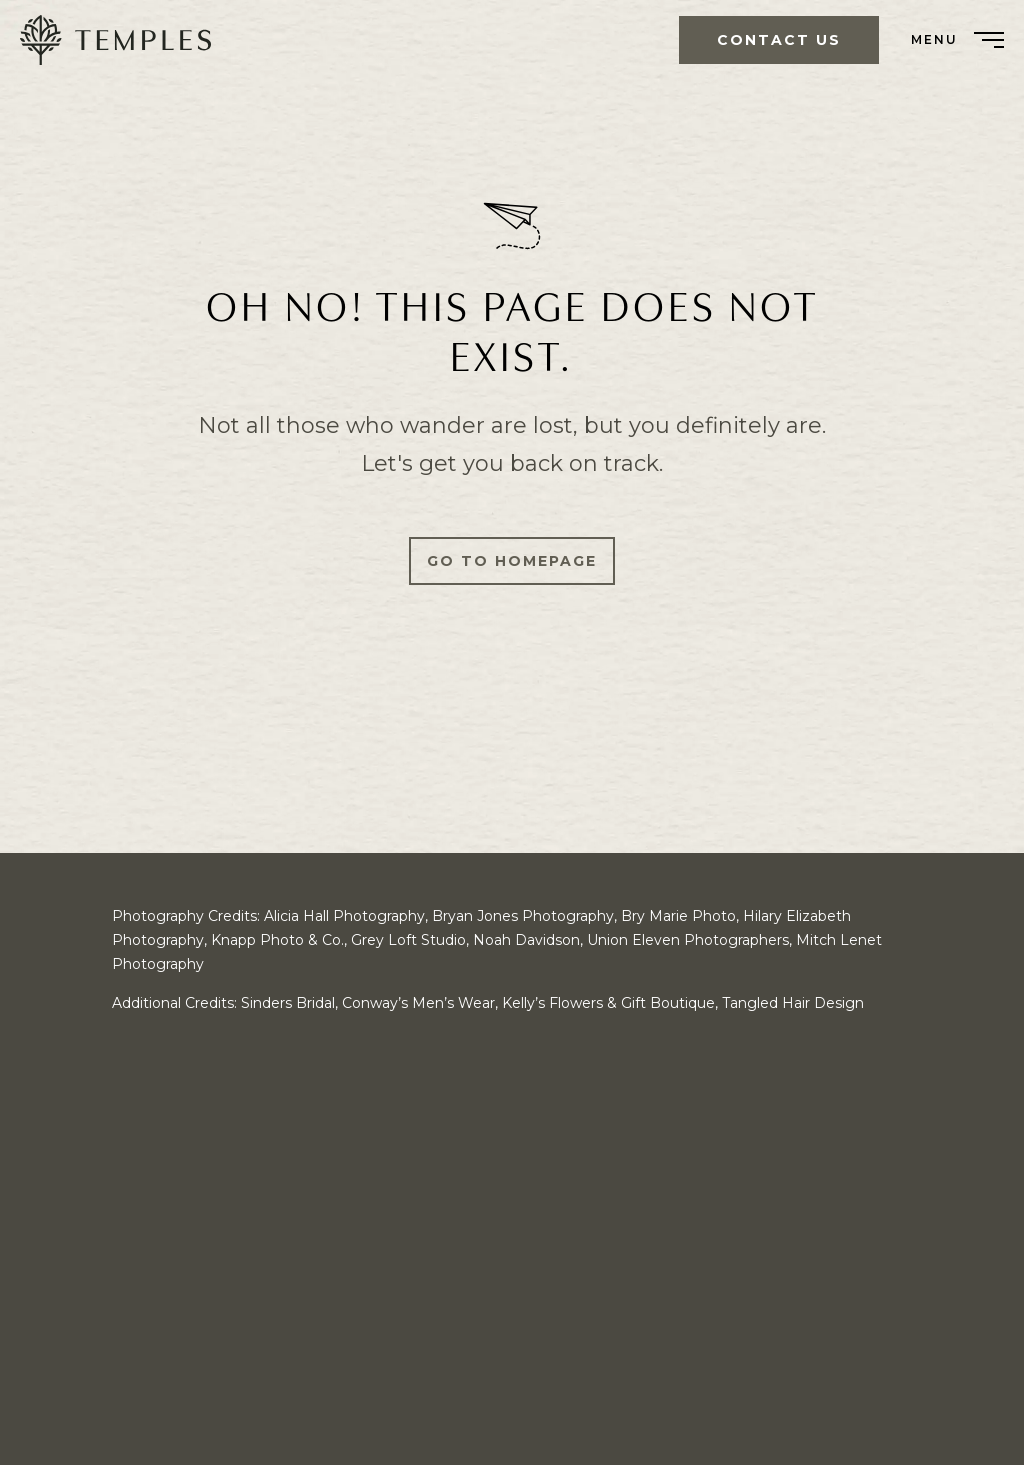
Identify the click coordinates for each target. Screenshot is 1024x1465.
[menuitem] (123, 40)
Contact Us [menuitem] (779, 40)
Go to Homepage (512, 561)
